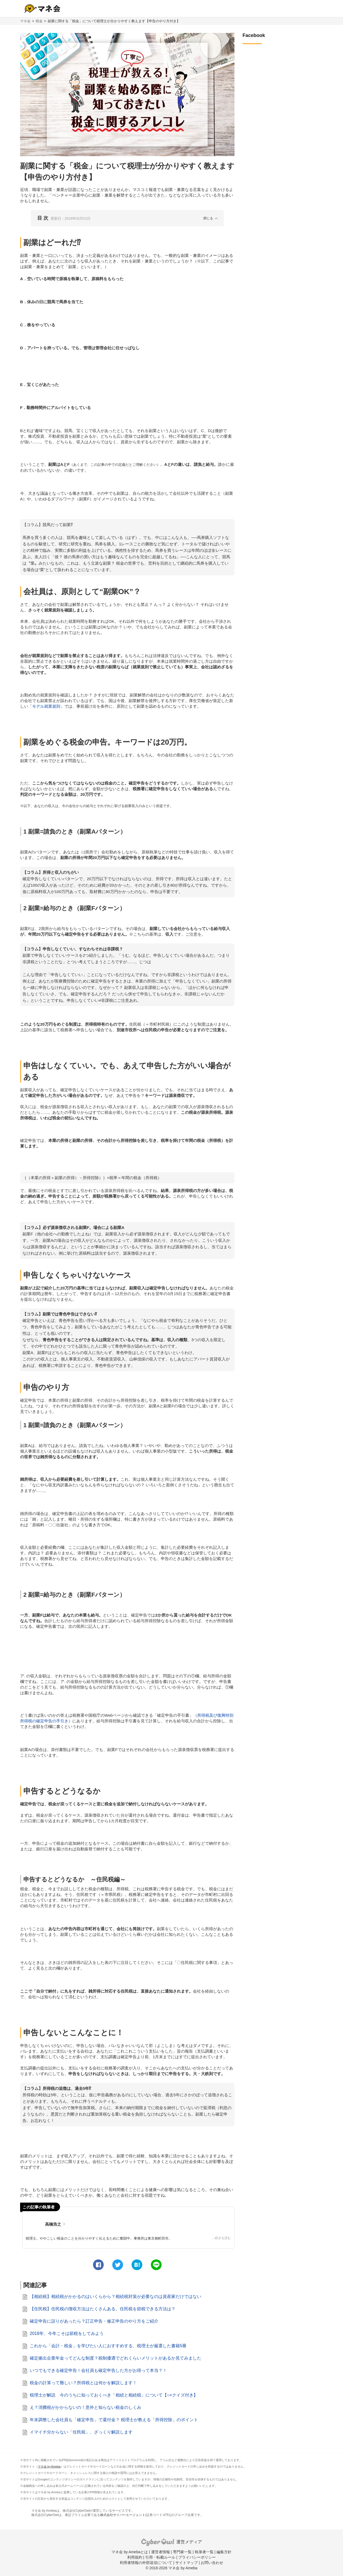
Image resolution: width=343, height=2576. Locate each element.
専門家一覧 (182, 2552)
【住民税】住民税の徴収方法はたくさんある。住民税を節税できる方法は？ (103, 2309)
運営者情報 (160, 2552)
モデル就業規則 (46, 706)
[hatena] (137, 2264)
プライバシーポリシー (197, 2557)
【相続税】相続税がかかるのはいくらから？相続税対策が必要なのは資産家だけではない (115, 2296)
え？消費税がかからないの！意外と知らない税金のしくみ (85, 2407)
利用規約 (134, 2557)
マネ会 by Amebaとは (129, 2552)
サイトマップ (186, 2562)
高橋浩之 (53, 2224)
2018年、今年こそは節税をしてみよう (67, 2333)
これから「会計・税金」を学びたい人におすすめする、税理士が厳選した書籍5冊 (108, 2345)
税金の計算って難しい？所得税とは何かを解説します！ (83, 2382)
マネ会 (25, 21)
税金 (39, 21)
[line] (156, 2264)
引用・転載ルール (160, 2557)
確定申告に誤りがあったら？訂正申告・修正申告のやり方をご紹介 (94, 2321)
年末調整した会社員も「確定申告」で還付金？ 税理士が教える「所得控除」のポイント (114, 2419)
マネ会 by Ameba (49, 2466)
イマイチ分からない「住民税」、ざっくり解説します (81, 2432)
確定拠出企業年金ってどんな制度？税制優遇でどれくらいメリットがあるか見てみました (115, 2358)
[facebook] (98, 2264)
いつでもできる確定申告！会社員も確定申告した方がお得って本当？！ (98, 2370)
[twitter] (117, 2264)
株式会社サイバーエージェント (122, 2515)
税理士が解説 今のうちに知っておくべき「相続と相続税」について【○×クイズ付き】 (114, 2395)
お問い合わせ (212, 2562)
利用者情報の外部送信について (146, 2562)
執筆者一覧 (204, 2552)
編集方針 (224, 2552)
